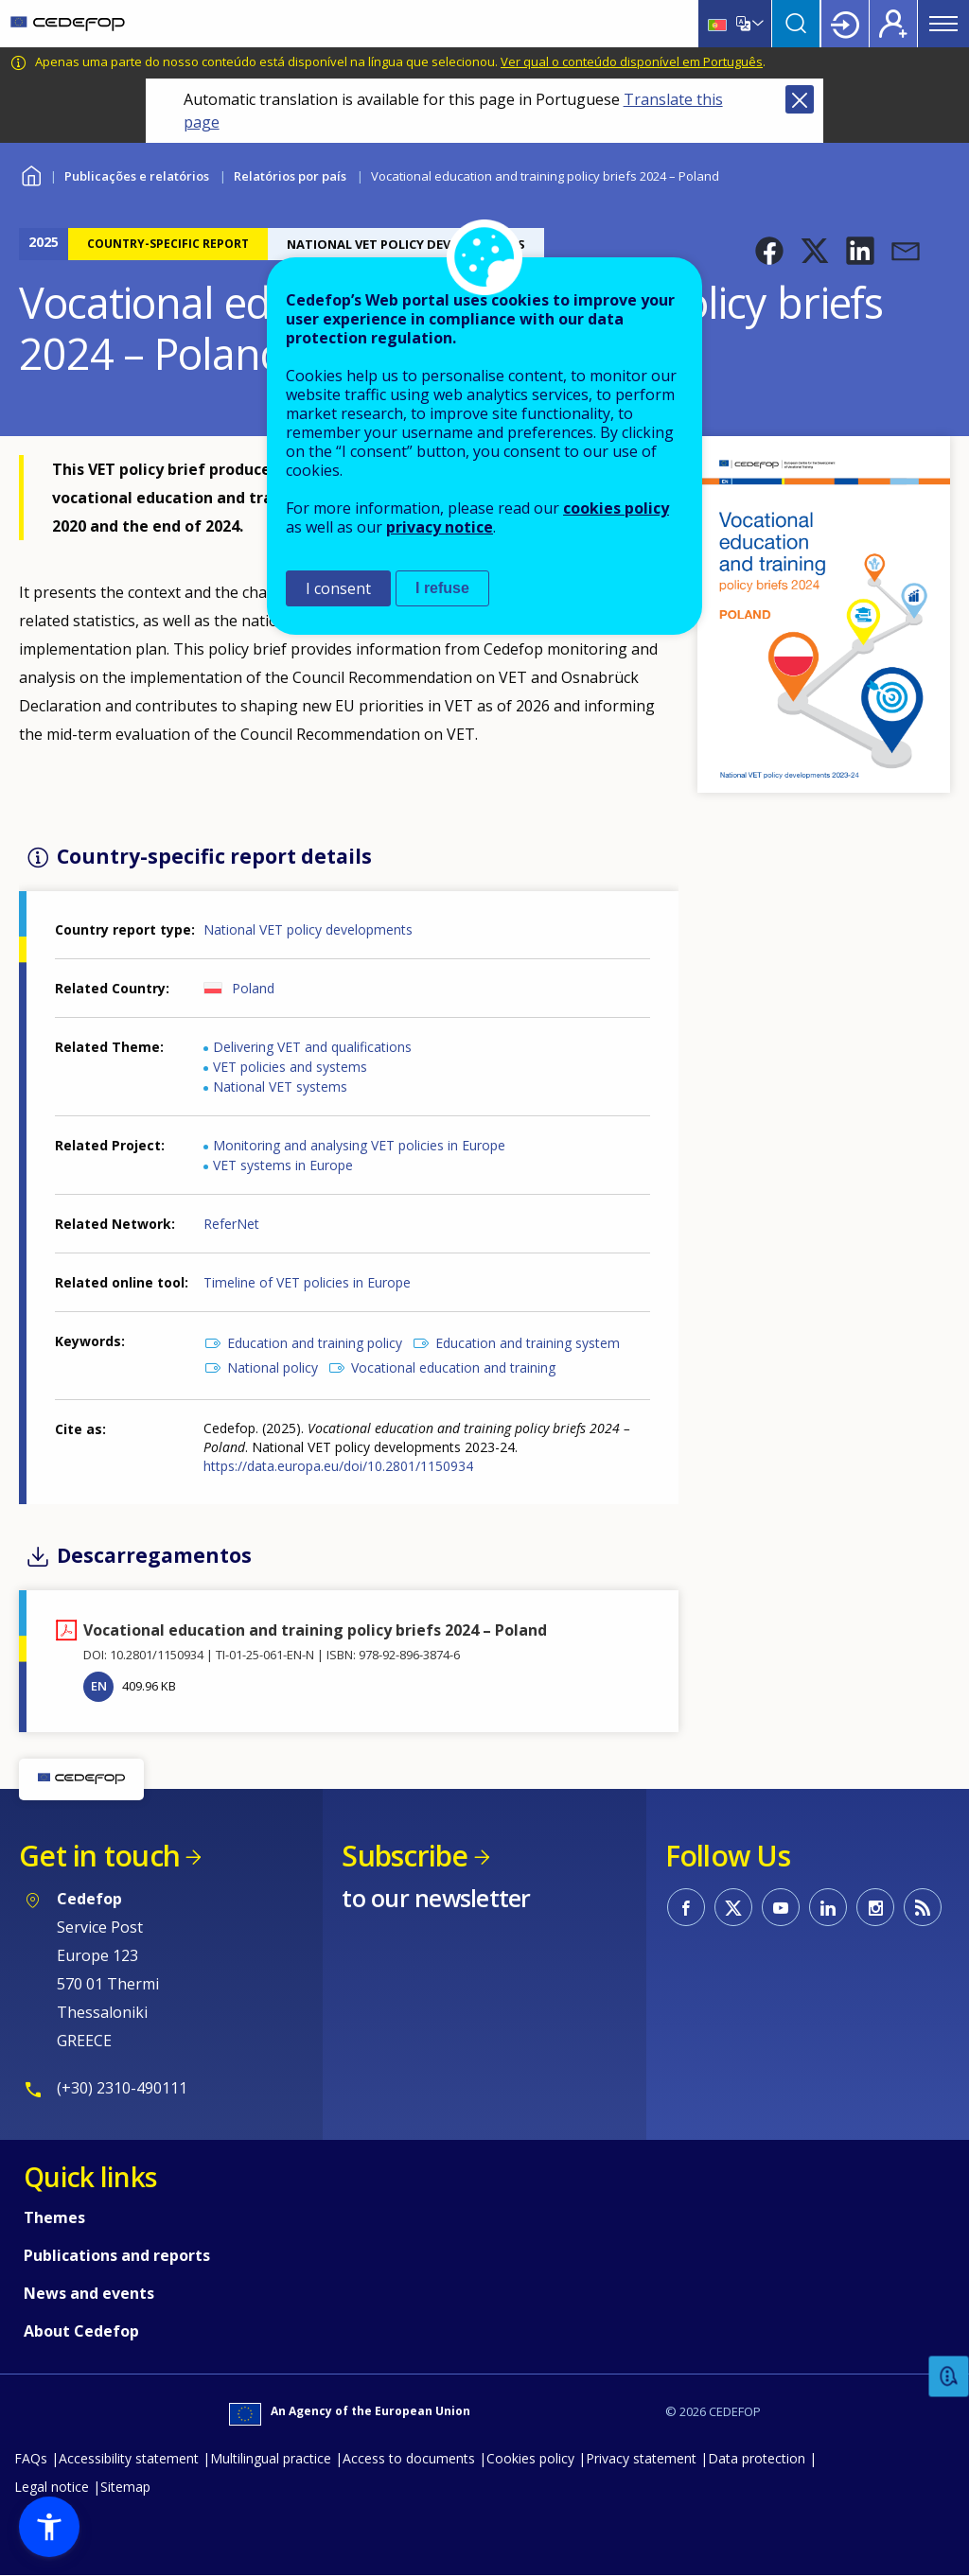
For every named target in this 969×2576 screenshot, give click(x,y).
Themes (54, 2217)
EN (99, 1685)
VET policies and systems (290, 1067)
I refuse (442, 588)
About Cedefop (81, 2331)
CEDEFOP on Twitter (733, 1907)
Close (799, 99)
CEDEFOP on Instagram (875, 1907)
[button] (769, 251)
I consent (338, 588)
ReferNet (231, 1224)
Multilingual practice (270, 2458)
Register (893, 23)
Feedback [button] (949, 2377)
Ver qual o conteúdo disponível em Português (632, 61)
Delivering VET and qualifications (312, 1047)
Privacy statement (641, 2458)
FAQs (30, 2458)
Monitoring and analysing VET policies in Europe (359, 1145)
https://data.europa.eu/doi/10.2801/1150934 (338, 1466)
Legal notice (51, 2487)
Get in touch (99, 1855)
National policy (272, 1367)
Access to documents (409, 2458)
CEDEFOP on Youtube (781, 1907)
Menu (943, 23)
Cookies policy (530, 2458)
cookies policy (616, 508)
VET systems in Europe (283, 1165)
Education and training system (527, 1343)
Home (31, 173)
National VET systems (280, 1086)
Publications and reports (117, 2255)
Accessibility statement (129, 2458)
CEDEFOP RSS (923, 1907)
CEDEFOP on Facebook (686, 1907)
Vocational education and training (453, 1367)
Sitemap (125, 2487)
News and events (89, 2293)
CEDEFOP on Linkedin (828, 1907)
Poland (253, 988)
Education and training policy (314, 1343)
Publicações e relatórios (136, 175)
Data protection (756, 2458)
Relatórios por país (290, 175)
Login (845, 23)
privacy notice (439, 527)
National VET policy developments (308, 929)
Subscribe (404, 1855)
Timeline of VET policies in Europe (307, 1282)
